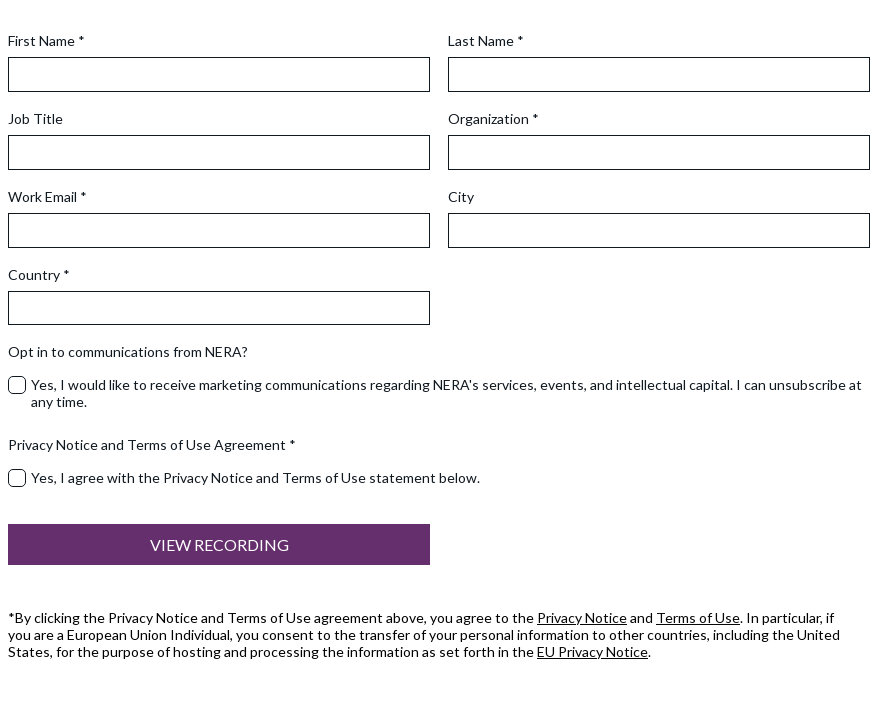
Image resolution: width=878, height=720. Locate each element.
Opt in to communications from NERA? (128, 351)
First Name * (46, 40)
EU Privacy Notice (592, 651)
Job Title (35, 118)
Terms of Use (698, 617)
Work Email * (47, 196)
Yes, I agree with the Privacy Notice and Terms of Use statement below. (255, 477)
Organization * (493, 118)
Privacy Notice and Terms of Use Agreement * (152, 444)
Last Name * (486, 40)
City (461, 196)
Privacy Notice (582, 617)
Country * (39, 274)
